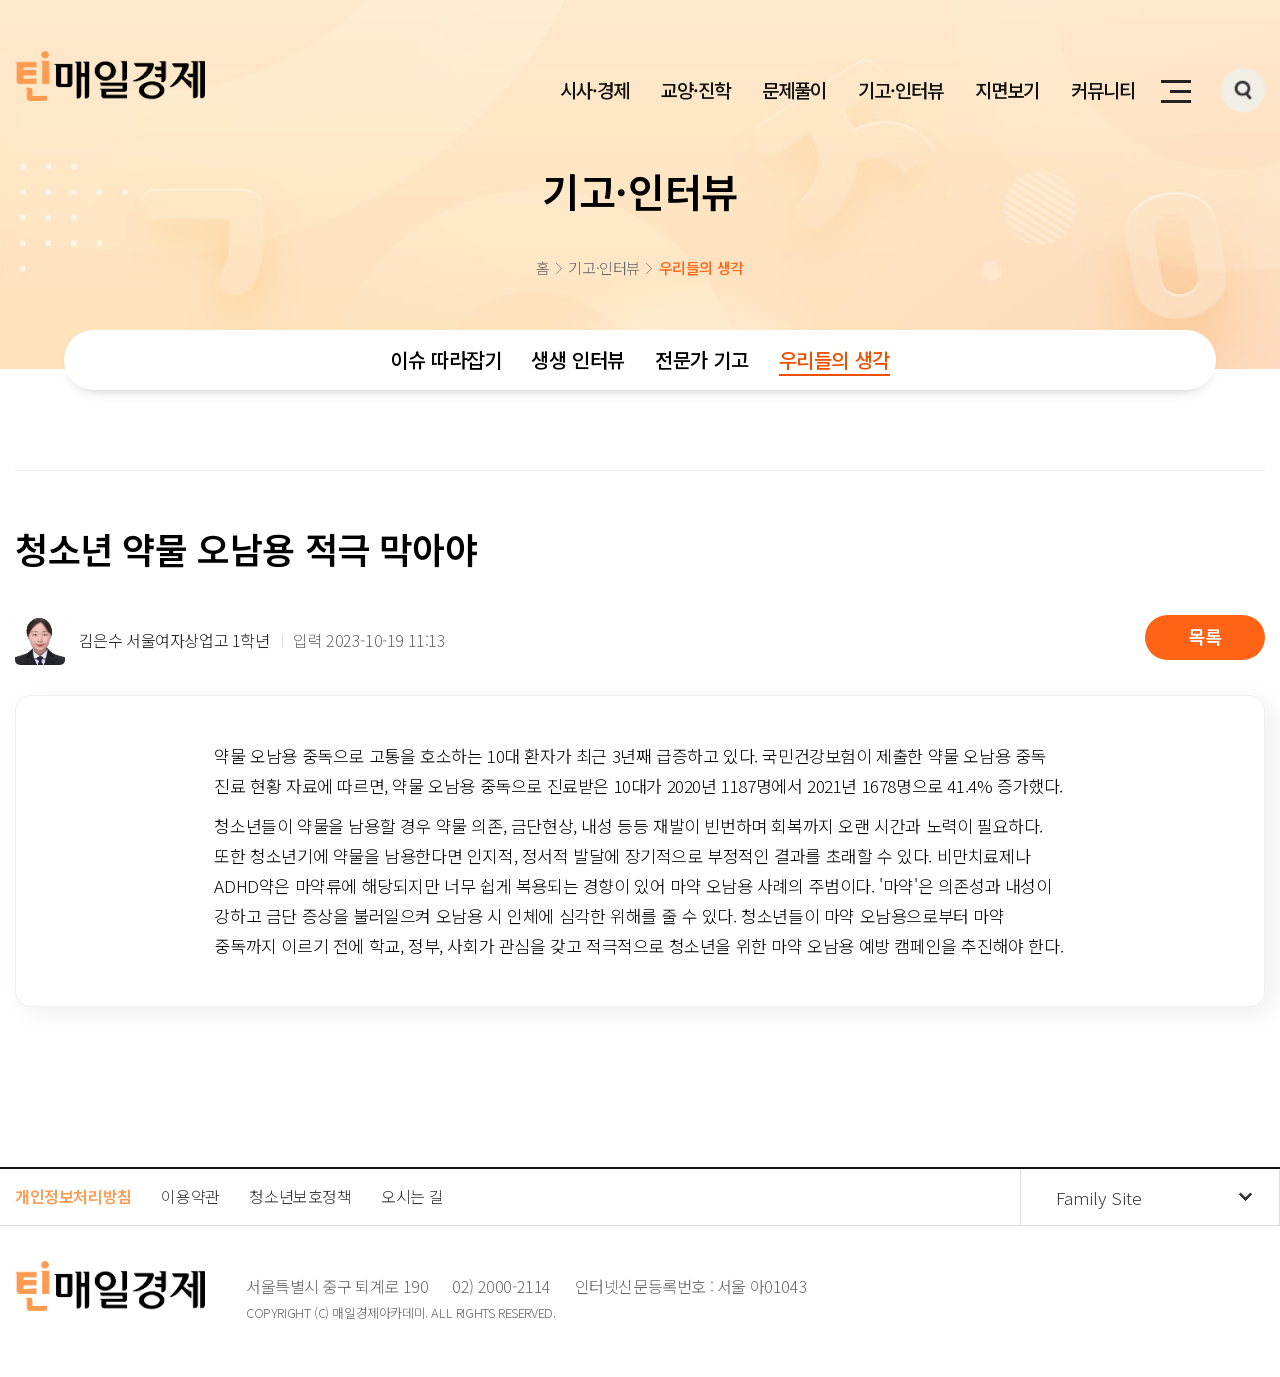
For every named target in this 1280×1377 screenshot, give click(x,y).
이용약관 (190, 1196)
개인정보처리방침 (73, 1196)
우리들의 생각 (834, 359)
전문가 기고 (702, 359)
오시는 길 (412, 1196)
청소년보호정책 (300, 1196)
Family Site (1099, 1197)
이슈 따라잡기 (445, 359)
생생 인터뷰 (578, 359)
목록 (1204, 636)
